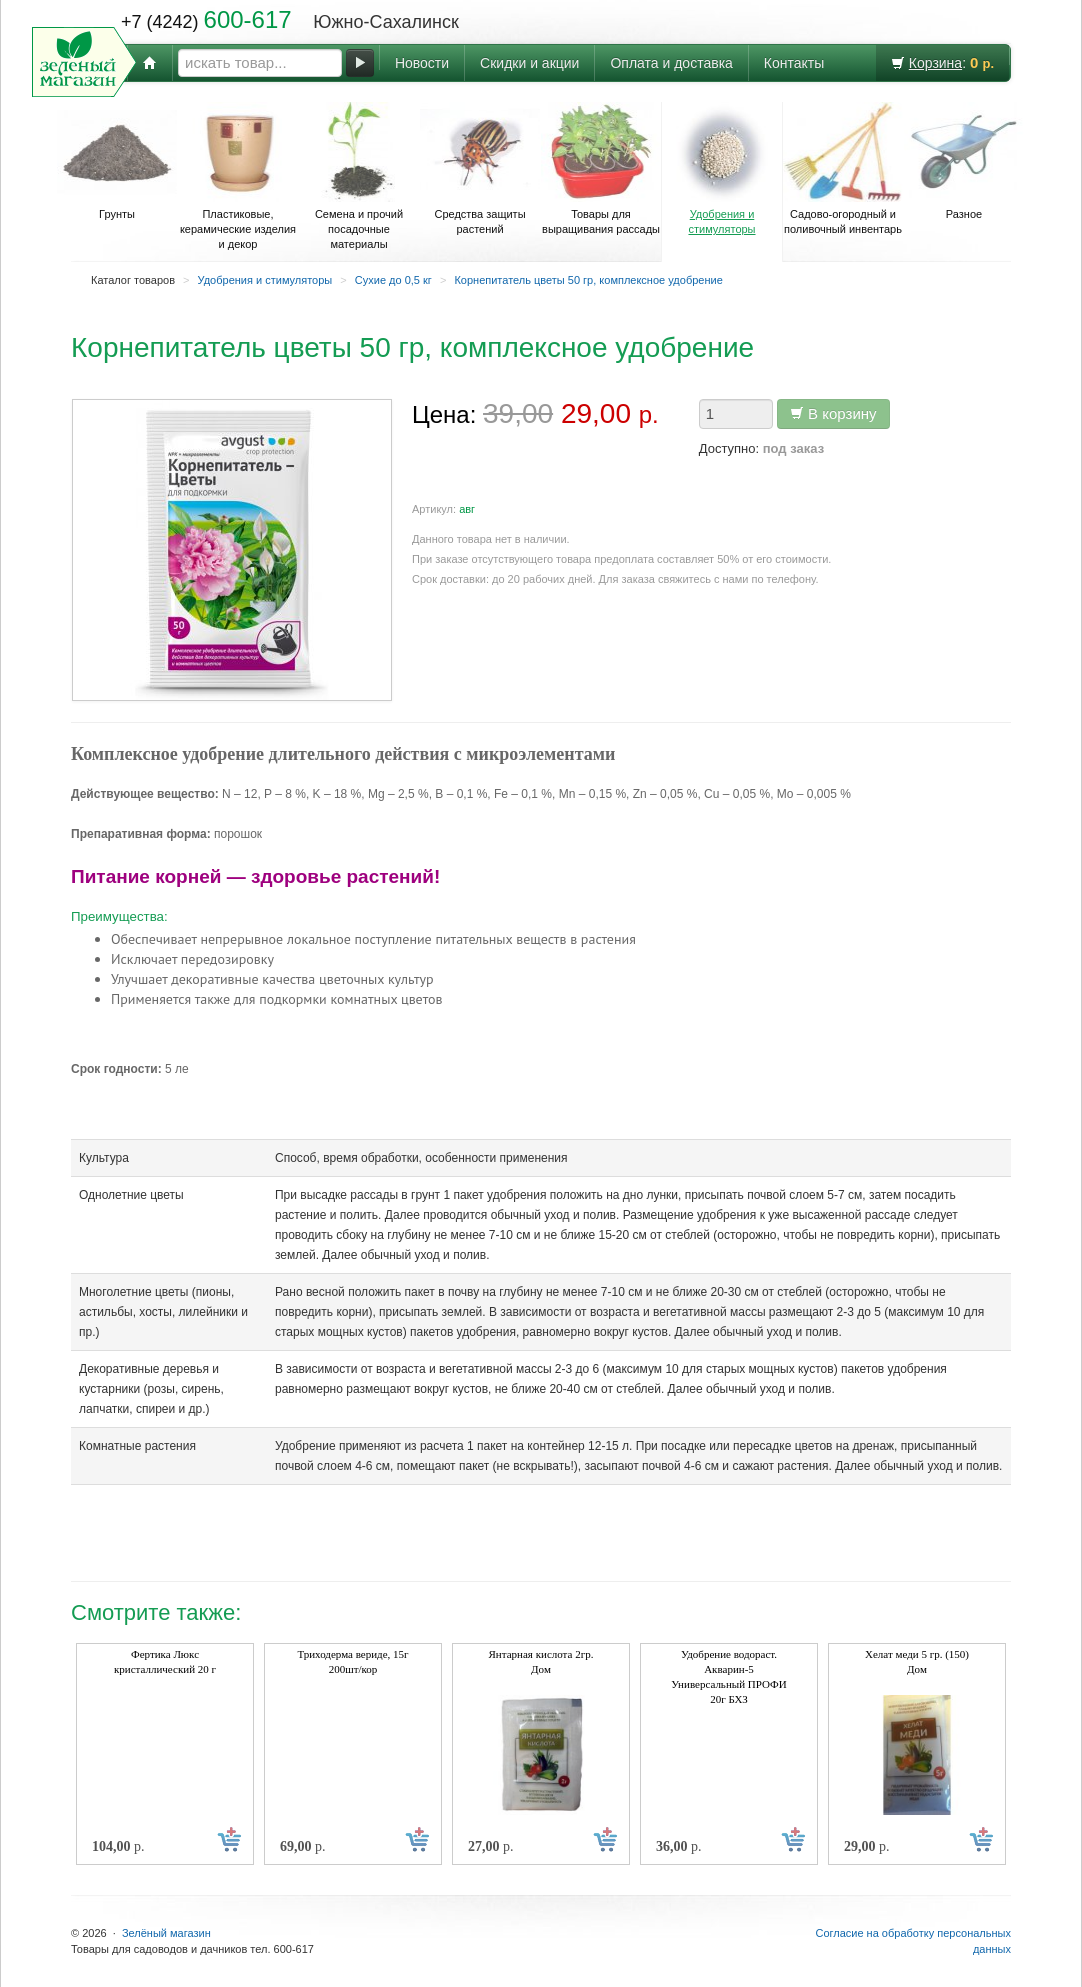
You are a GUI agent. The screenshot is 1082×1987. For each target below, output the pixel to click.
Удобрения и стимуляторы (722, 168)
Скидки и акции (529, 63)
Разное (964, 161)
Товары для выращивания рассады (601, 168)
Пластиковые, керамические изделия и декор (238, 176)
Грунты (117, 161)
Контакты (794, 63)
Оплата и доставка (671, 63)
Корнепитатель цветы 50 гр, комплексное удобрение (588, 280)
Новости (422, 63)
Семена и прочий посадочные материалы (359, 176)
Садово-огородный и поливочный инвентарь (843, 168)
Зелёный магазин (166, 1933)
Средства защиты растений (480, 168)
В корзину (833, 413)
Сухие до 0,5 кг (393, 280)
